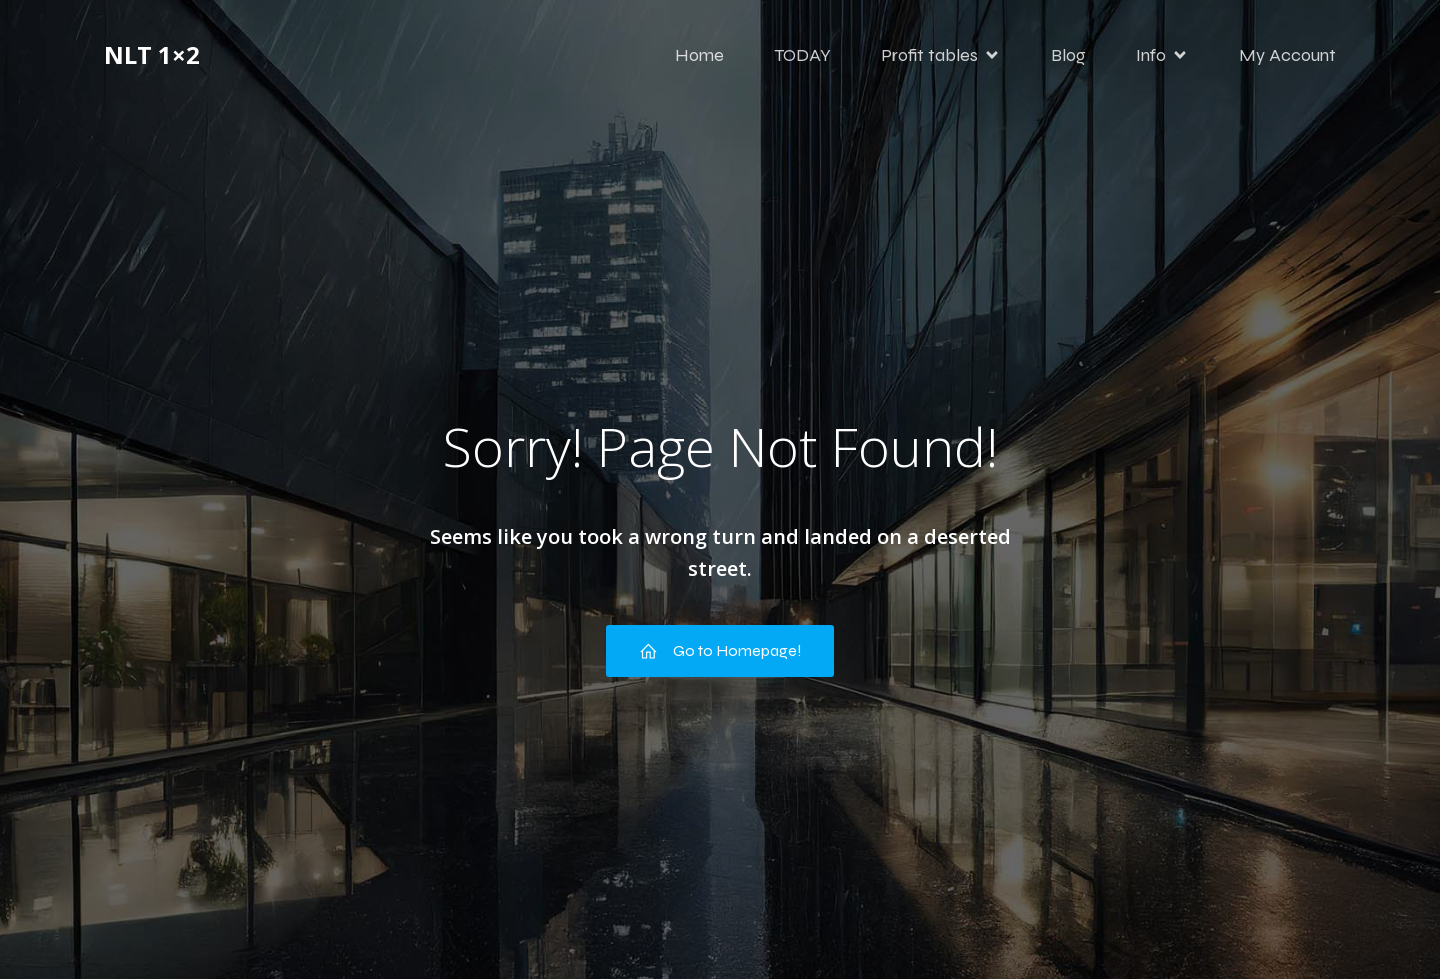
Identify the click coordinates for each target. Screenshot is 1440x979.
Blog (1068, 55)
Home (699, 55)
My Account (1287, 55)
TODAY (802, 55)
